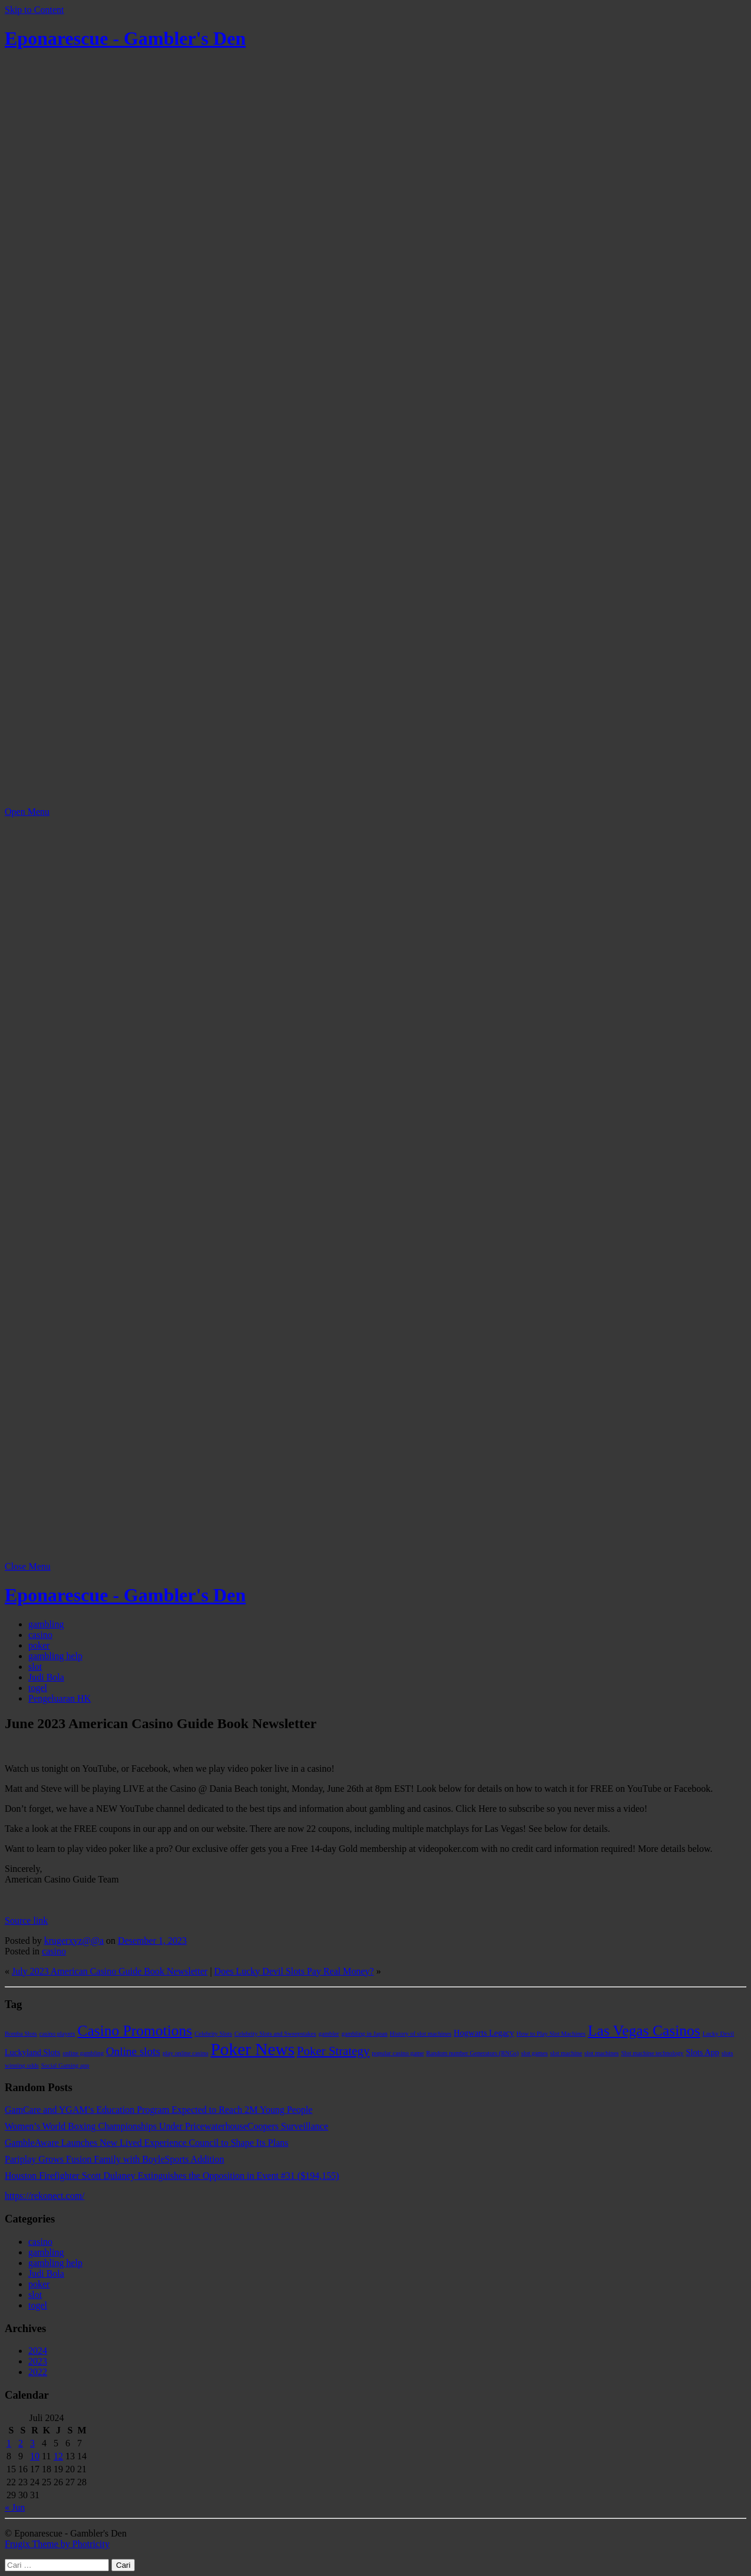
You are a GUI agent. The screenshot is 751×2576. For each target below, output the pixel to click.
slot (35, 1667)
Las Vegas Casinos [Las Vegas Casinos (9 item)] (644, 2030)
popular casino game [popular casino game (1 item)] (398, 2053)
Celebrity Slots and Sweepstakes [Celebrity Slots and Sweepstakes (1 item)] (275, 2033)
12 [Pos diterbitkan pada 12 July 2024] (58, 2456)
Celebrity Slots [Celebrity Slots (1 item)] (213, 2033)
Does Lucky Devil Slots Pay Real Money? (294, 1971)
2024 (37, 2351)
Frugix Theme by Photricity (57, 2544)
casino (40, 1635)
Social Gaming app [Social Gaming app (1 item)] (65, 2065)
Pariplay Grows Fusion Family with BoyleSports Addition (114, 2159)
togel (37, 1688)
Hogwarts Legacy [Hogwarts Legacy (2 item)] (484, 2032)
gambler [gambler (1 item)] (329, 2033)
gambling (46, 1624)
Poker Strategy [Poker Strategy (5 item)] (333, 2051)
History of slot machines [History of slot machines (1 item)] (420, 2033)
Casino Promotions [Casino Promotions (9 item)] (134, 2030)
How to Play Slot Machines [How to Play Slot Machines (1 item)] (551, 2033)
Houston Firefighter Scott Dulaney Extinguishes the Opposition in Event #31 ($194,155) (172, 2176)
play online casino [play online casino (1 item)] (186, 2053)
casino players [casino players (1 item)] (57, 2033)
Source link (26, 1921)
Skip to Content (34, 10)
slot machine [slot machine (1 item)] (566, 2053)
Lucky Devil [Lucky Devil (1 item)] (719, 2033)
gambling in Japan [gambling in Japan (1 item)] (365, 2033)
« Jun (15, 2507)
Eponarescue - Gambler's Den (125, 38)
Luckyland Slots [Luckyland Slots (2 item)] (32, 2052)
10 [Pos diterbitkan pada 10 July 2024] (34, 2456)
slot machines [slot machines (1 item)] (601, 2053)
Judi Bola (46, 1677)
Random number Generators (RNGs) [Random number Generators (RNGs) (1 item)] (472, 2053)
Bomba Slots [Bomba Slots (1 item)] (21, 2033)
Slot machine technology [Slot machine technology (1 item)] (652, 2053)
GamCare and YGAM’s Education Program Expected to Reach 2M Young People (158, 2110)
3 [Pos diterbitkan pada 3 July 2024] (32, 2443)
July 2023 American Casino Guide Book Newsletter (109, 1971)
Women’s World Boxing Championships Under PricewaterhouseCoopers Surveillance (166, 2126)
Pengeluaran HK (59, 1698)
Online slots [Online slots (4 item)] (133, 2051)
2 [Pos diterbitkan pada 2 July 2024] (20, 2443)
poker (38, 1645)
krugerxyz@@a (74, 1941)
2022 (37, 2372)
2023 (37, 2361)
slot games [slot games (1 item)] (534, 2053)
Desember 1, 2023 (152, 1941)
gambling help (55, 1656)
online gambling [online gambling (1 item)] (83, 2053)
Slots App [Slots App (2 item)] (702, 2052)
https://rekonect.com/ (45, 2196)
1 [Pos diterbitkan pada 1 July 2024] (8, 2443)
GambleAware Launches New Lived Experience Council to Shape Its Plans (147, 2143)
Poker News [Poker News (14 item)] (253, 2049)
